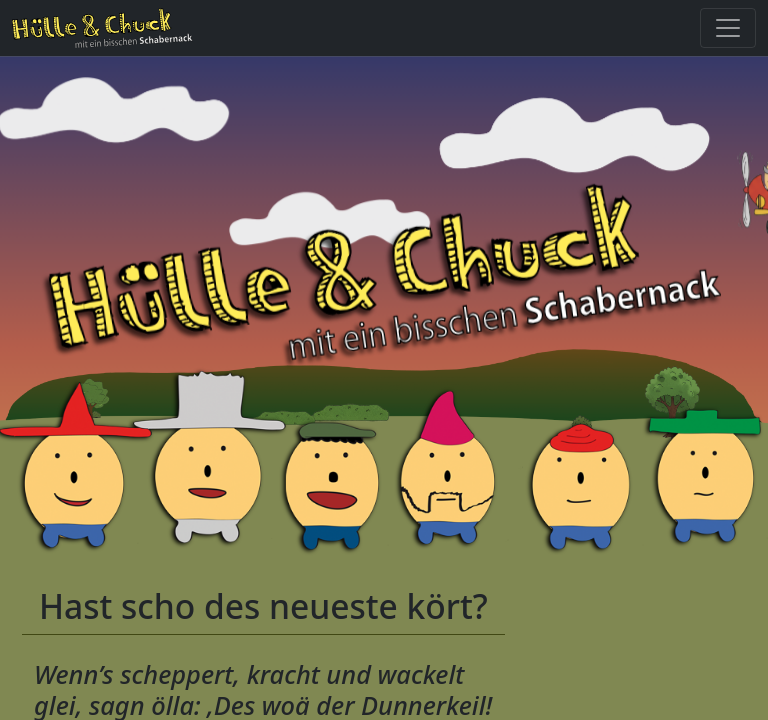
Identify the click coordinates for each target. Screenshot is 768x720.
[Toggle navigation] (728, 28)
